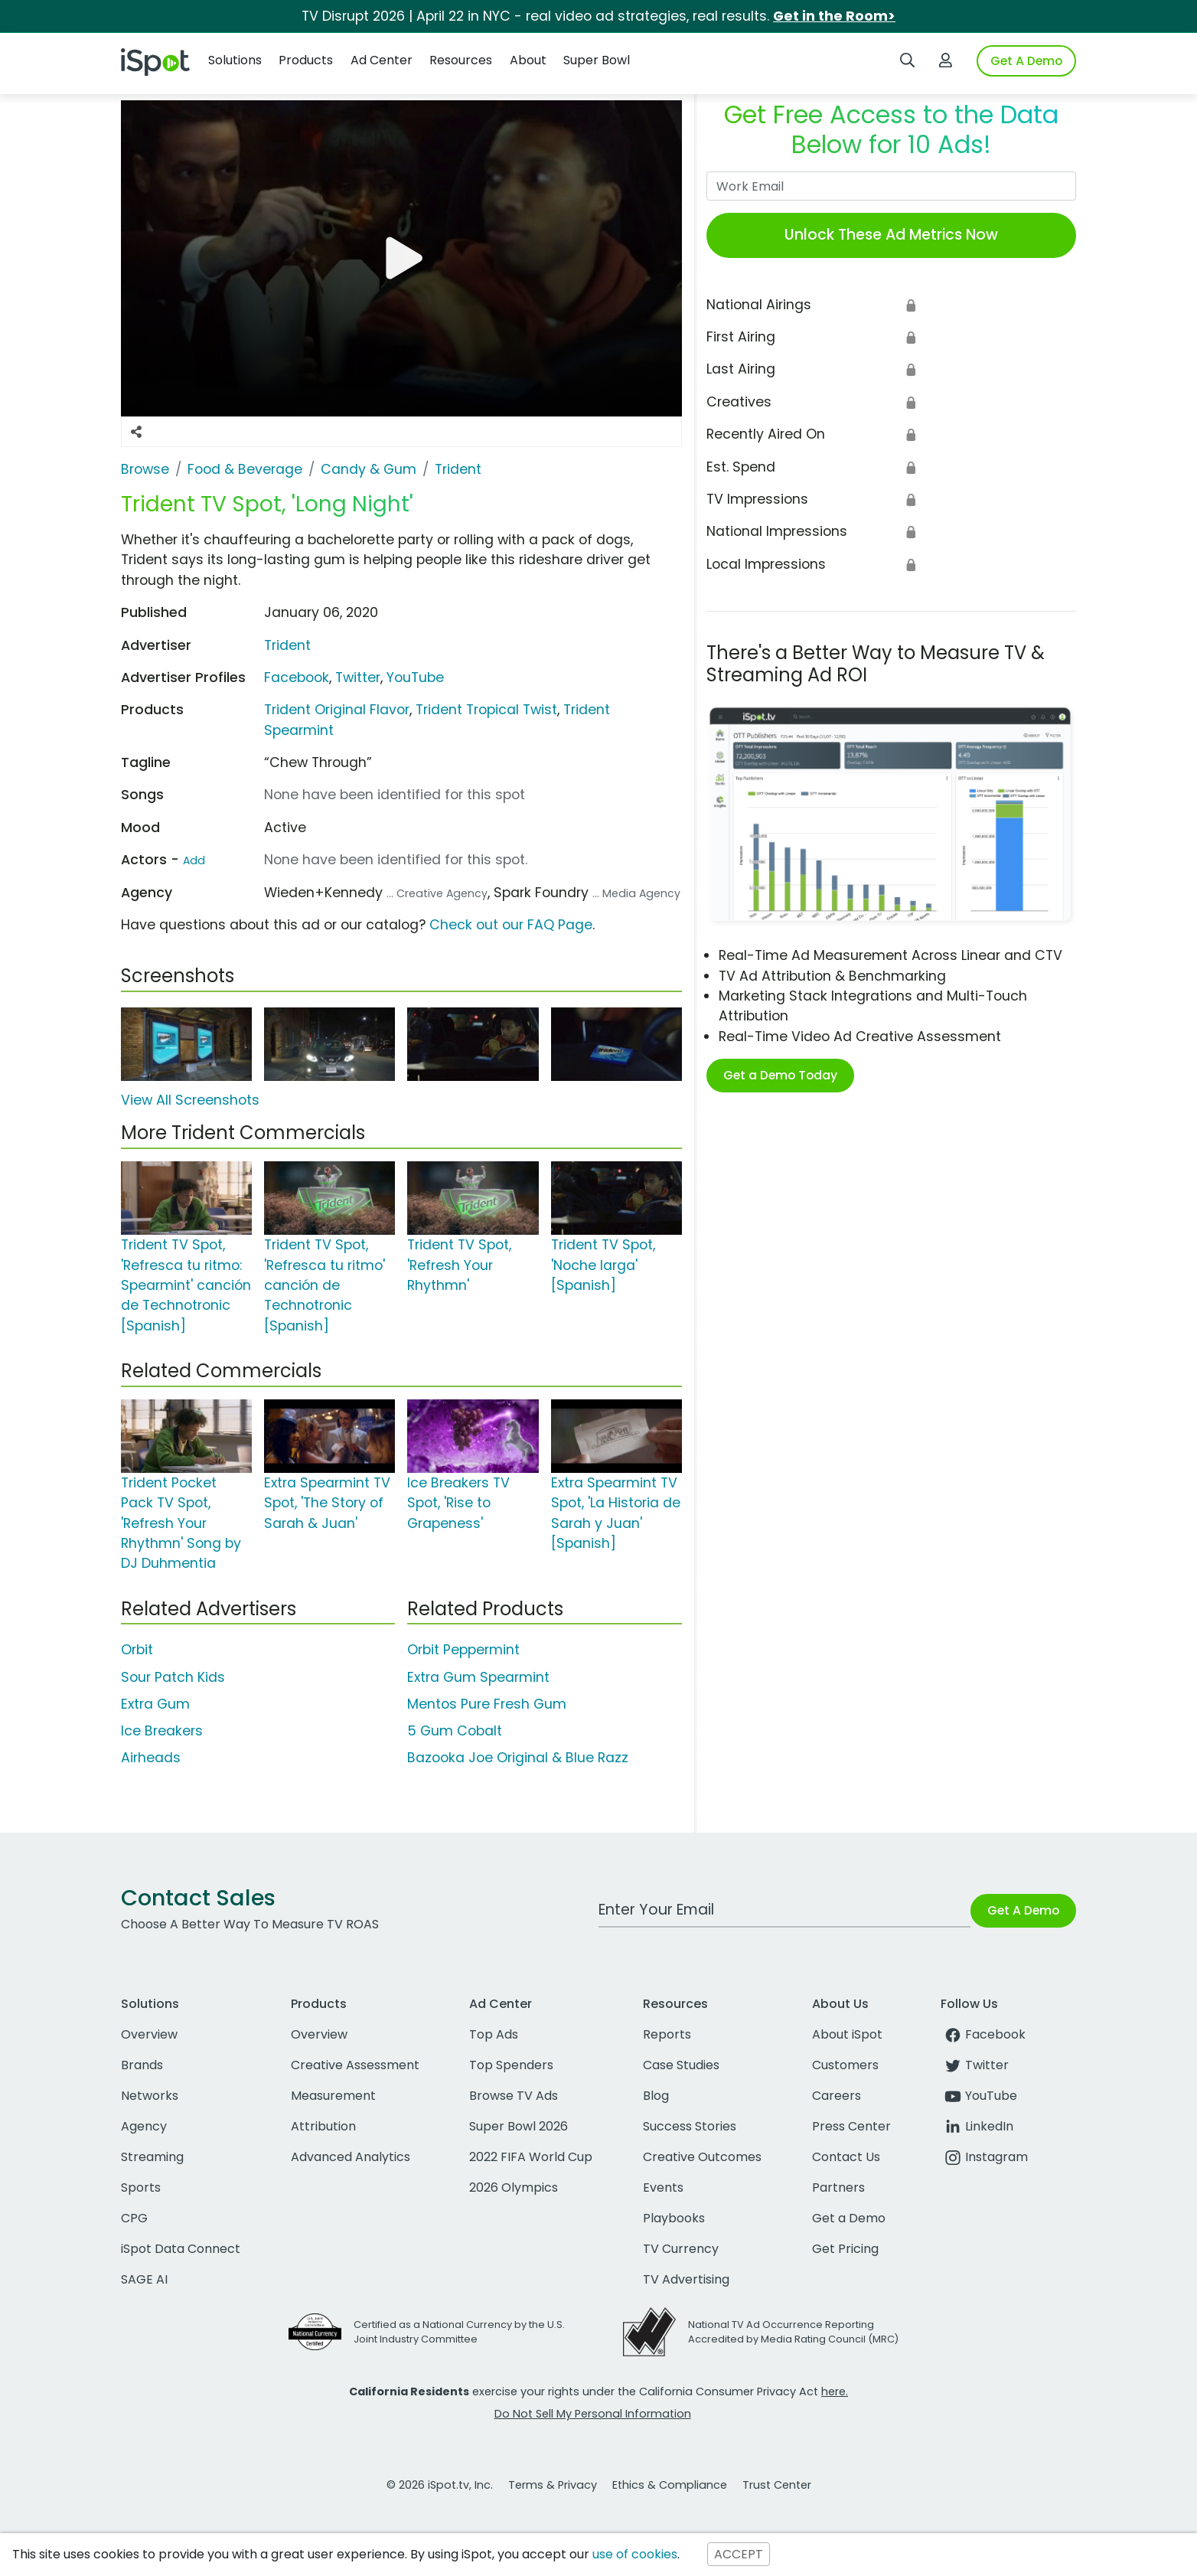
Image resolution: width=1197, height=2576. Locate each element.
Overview (149, 2034)
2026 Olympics (513, 2187)
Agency (144, 2126)
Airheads (151, 1757)
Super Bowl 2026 (518, 2126)
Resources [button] (460, 60)
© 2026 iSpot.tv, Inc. (439, 2485)
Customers (845, 2065)
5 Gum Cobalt (454, 1731)
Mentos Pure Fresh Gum (486, 1704)
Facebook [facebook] (983, 2034)
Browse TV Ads (513, 2095)
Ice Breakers (162, 1731)
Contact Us (846, 2157)
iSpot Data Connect (180, 2249)
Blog (656, 2095)
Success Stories (689, 2126)
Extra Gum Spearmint (478, 1677)
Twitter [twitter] (975, 2065)
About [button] (528, 60)
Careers (836, 2095)
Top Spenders (511, 2065)
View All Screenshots (190, 1100)
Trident (287, 645)
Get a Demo (849, 2218)
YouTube (415, 677)
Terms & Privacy (552, 2485)
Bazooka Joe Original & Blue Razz (517, 1757)
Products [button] (306, 60)
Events (663, 2187)
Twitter (357, 677)
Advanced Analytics (350, 2157)
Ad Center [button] (382, 60)
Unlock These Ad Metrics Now (891, 234)
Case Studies (681, 2065)
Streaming (152, 2157)
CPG (134, 2218)
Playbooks (674, 2218)
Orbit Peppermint (463, 1650)
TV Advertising (686, 2279)
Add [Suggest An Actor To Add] (194, 860)
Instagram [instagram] (984, 2157)
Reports (667, 2034)
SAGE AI (144, 2279)
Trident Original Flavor (336, 709)
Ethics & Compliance (669, 2485)
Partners (838, 2187)
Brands (142, 2065)
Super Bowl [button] (596, 60)
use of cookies (634, 2554)
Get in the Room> (834, 16)
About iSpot (847, 2034)
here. (834, 2391)
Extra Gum (155, 1704)
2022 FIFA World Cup (530, 2157)
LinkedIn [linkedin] (977, 2126)
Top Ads (493, 2034)
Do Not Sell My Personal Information (592, 2413)
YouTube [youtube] (979, 2095)
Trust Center (776, 2485)
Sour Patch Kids (173, 1677)
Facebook (296, 677)
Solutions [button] (235, 60)
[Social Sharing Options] (136, 432)
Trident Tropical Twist (486, 709)
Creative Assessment (355, 2065)
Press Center (851, 2126)
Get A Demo (1026, 61)
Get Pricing (845, 2249)
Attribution (323, 2126)
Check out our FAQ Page (510, 925)
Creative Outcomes (702, 2157)
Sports (141, 2187)
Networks (149, 2095)
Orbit (137, 1650)
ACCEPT (738, 2554)
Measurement (333, 2095)
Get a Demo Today (780, 1075)
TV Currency (681, 2249)
